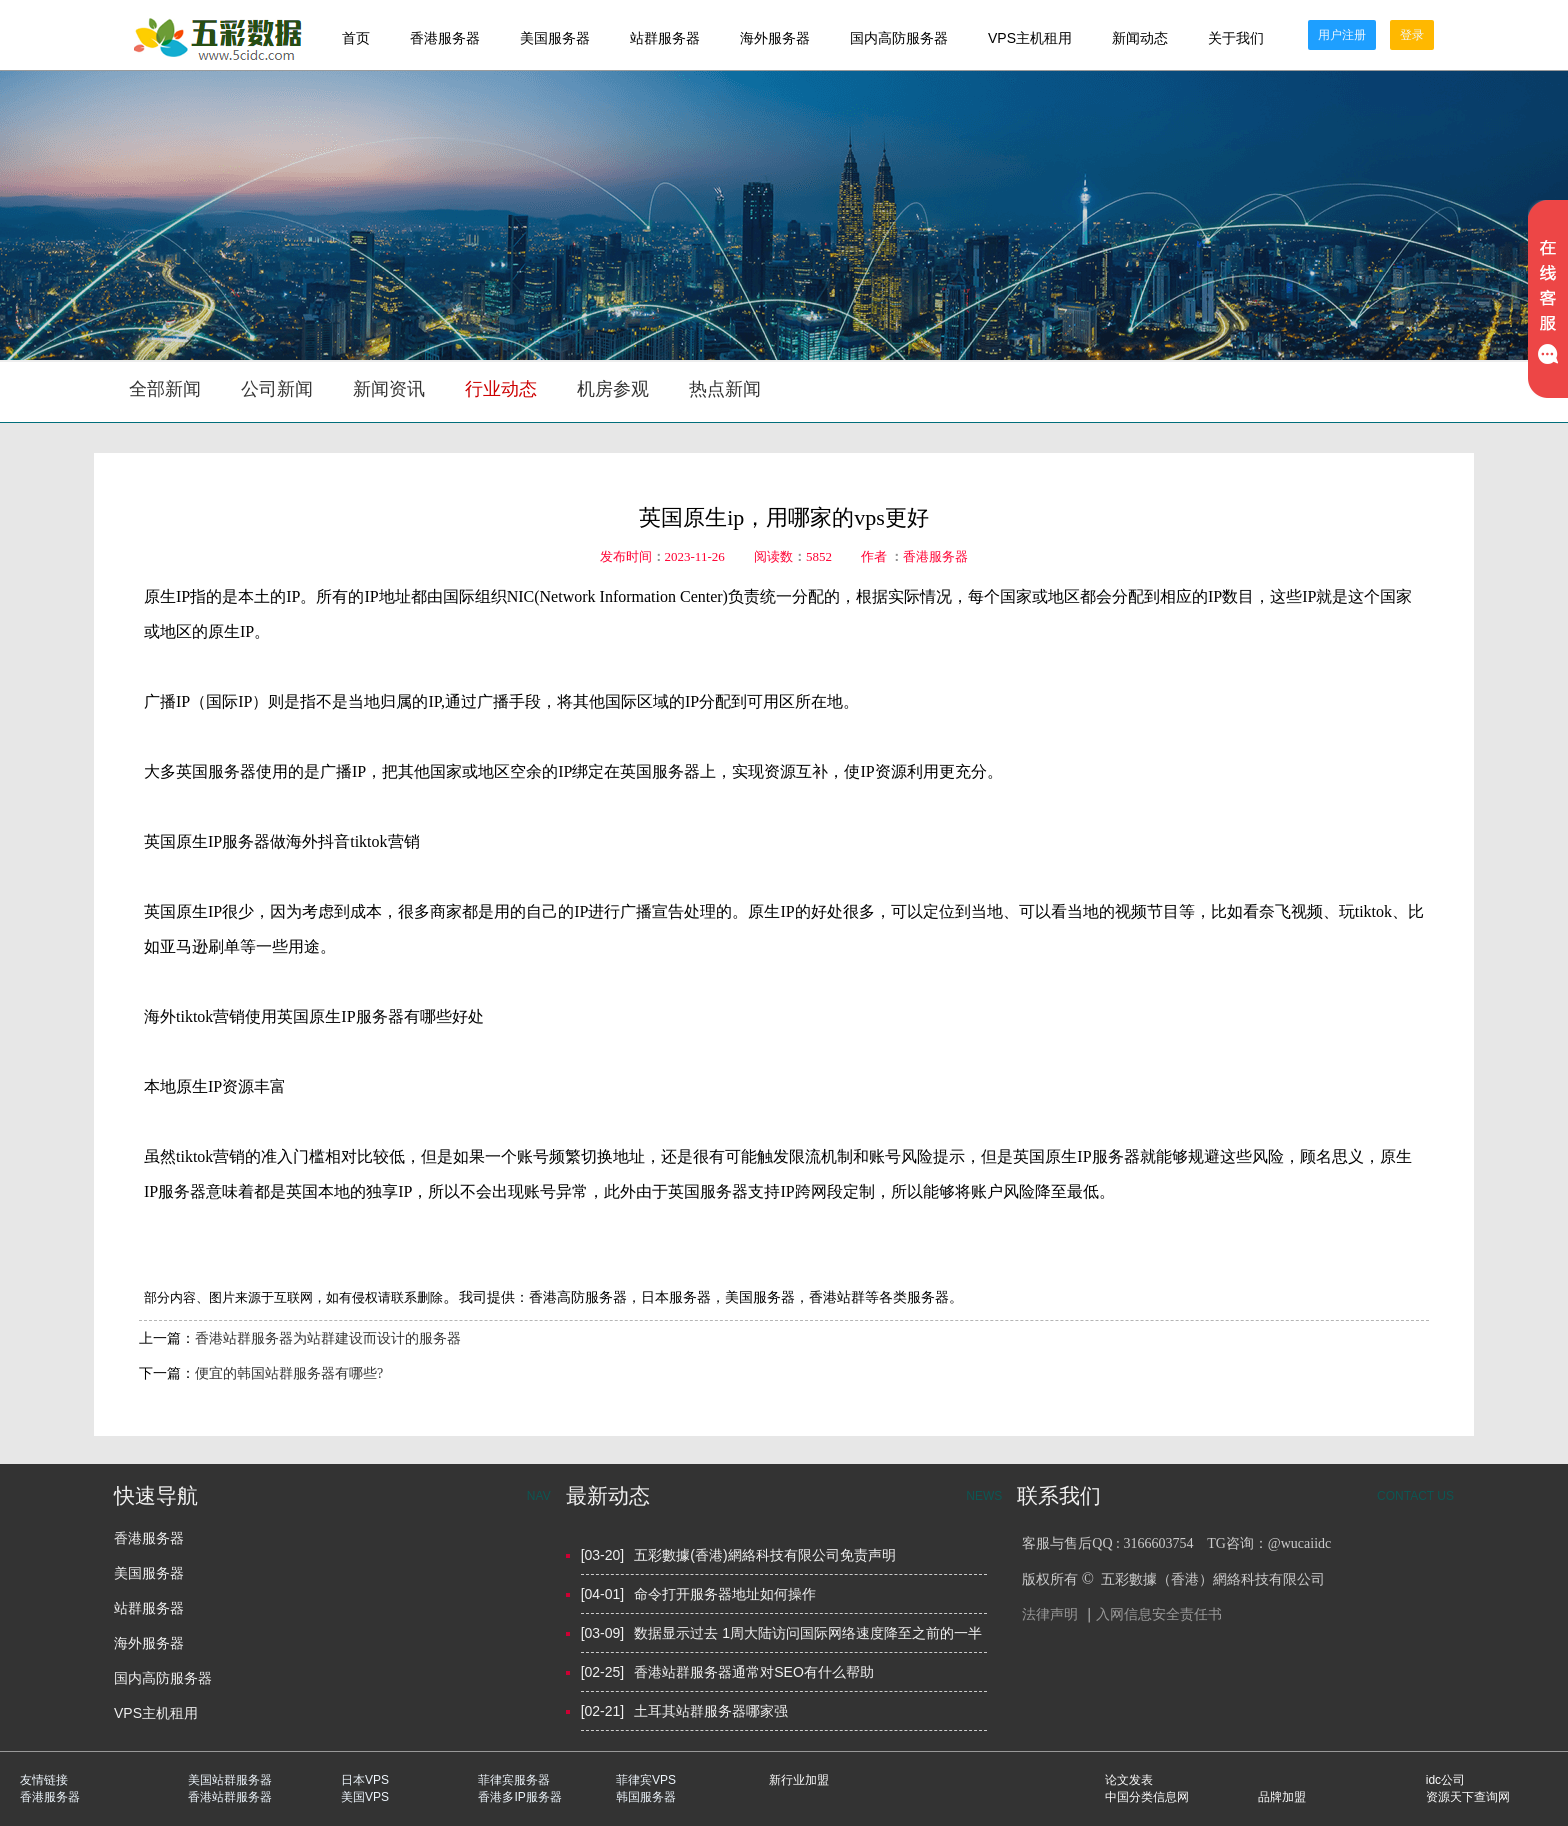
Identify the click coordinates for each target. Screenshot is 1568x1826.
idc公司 (1445, 1780)
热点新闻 (725, 389)
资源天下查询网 (1468, 1797)
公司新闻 (277, 389)
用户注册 (1342, 35)
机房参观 (613, 389)
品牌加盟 (1282, 1797)
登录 (1412, 35)
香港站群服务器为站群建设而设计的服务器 (328, 1338)
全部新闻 (165, 389)
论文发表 (1129, 1780)
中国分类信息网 (1147, 1797)
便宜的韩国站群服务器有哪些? (289, 1373)
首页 (356, 38)
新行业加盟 (799, 1780)
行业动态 (501, 389)
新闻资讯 (389, 389)
